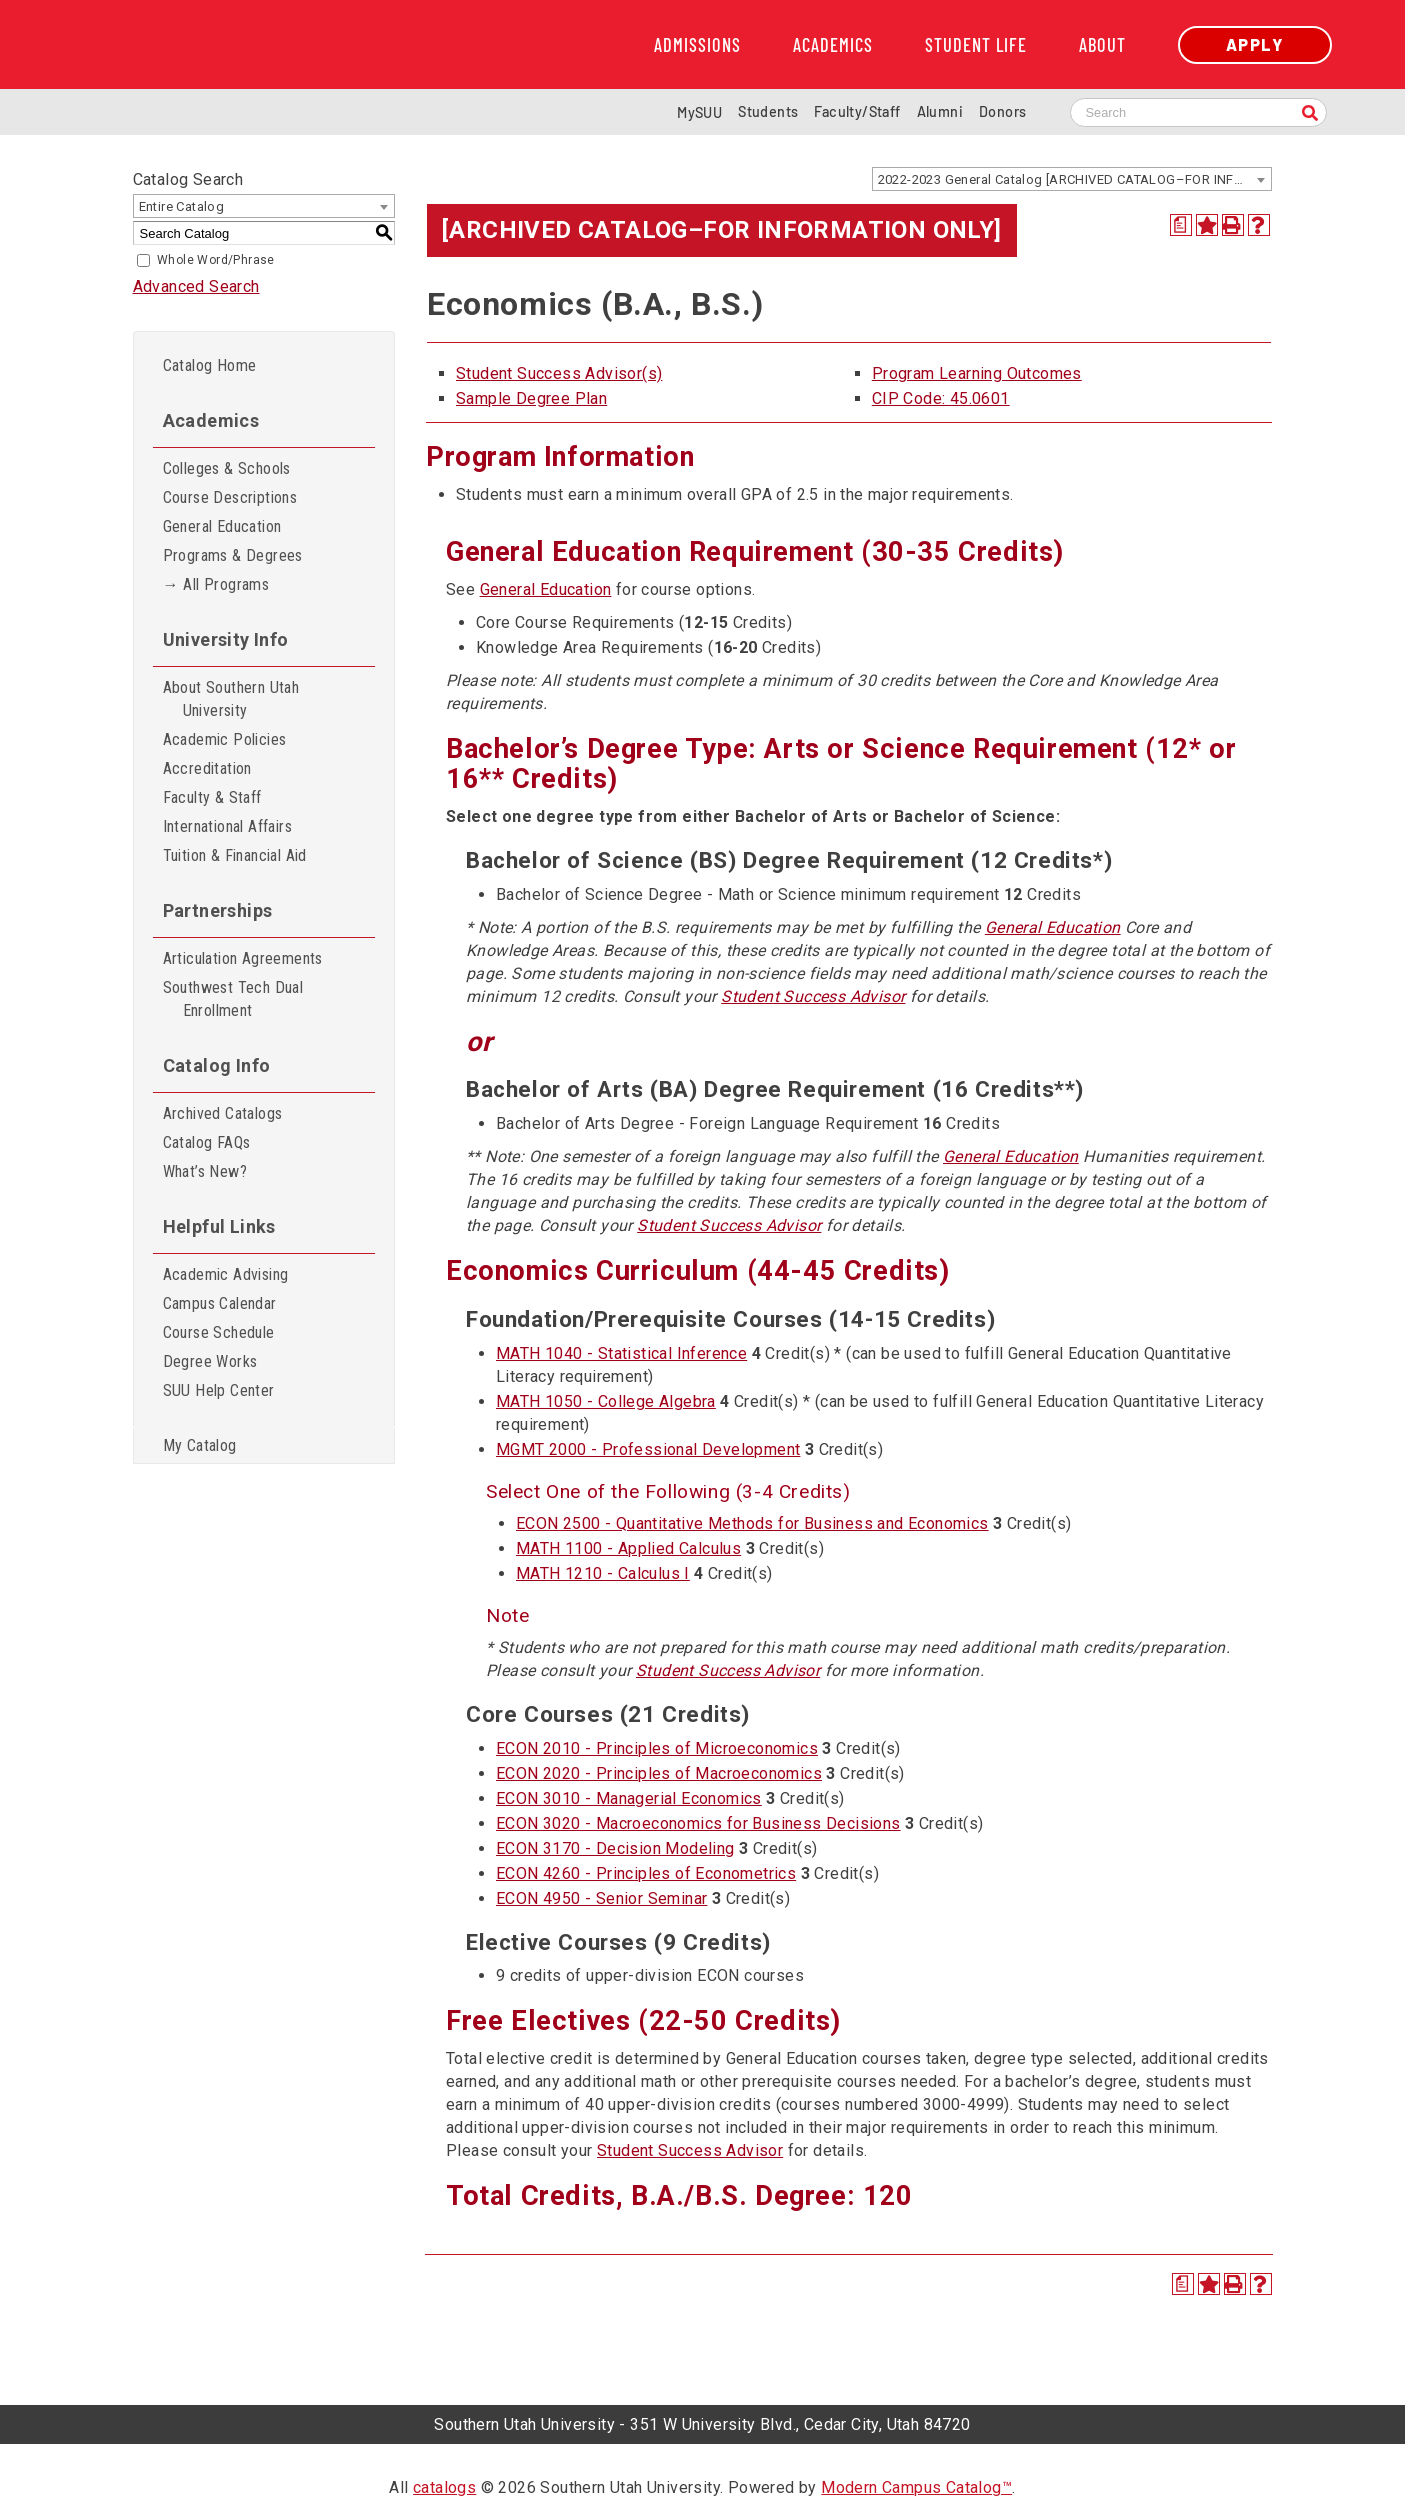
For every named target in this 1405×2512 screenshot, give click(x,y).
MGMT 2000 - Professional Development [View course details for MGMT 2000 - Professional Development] (648, 1449)
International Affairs (227, 826)
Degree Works (210, 1361)
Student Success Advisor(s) (559, 373)
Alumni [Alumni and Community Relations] (940, 111)
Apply (1255, 44)
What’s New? (205, 1171)
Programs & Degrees (233, 555)
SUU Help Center (219, 1390)
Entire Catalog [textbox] (182, 206)
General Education (222, 526)
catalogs (444, 2487)
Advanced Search (196, 286)
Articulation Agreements (243, 958)
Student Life (976, 45)
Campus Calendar (220, 1303)
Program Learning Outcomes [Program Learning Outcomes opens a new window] (977, 373)
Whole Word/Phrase (216, 260)
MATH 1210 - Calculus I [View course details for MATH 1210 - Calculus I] (603, 1573)
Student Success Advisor (813, 996)
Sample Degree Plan (531, 398)
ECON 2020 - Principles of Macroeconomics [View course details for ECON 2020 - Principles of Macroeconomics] (659, 1773)
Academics (833, 45)
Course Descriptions (230, 497)
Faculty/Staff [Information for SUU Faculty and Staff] (857, 111)
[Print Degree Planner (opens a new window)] (1181, 225)
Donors (1002, 111)
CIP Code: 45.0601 (941, 398)
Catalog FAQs (207, 1142)
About (1102, 45)
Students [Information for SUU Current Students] (768, 111)
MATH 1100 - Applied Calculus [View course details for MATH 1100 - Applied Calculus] (628, 1548)
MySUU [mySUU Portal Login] (699, 112)
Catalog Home (210, 365)
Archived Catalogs (223, 1113)
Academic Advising (226, 1274)
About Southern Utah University (231, 699)
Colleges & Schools (227, 468)
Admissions (697, 45)
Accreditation (207, 768)
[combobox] (1072, 179)
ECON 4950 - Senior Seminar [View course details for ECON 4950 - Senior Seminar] (601, 1898)
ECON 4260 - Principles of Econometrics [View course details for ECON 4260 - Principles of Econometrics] (646, 1873)
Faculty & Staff (212, 797)
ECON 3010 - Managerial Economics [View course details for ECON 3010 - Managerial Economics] (629, 1798)
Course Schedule (219, 1332)
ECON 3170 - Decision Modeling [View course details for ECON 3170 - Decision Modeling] (615, 1848)
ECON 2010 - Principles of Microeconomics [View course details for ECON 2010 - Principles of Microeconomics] (657, 1748)
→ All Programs (216, 584)
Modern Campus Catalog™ (916, 2487)
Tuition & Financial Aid (235, 855)
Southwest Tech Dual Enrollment (233, 999)
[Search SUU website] (1198, 112)
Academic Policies (225, 739)
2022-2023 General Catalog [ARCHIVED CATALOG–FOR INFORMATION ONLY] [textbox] (1074, 179)
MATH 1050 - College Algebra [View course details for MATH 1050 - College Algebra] (606, 1401)
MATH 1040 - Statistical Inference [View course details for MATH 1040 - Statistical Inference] (621, 1353)
